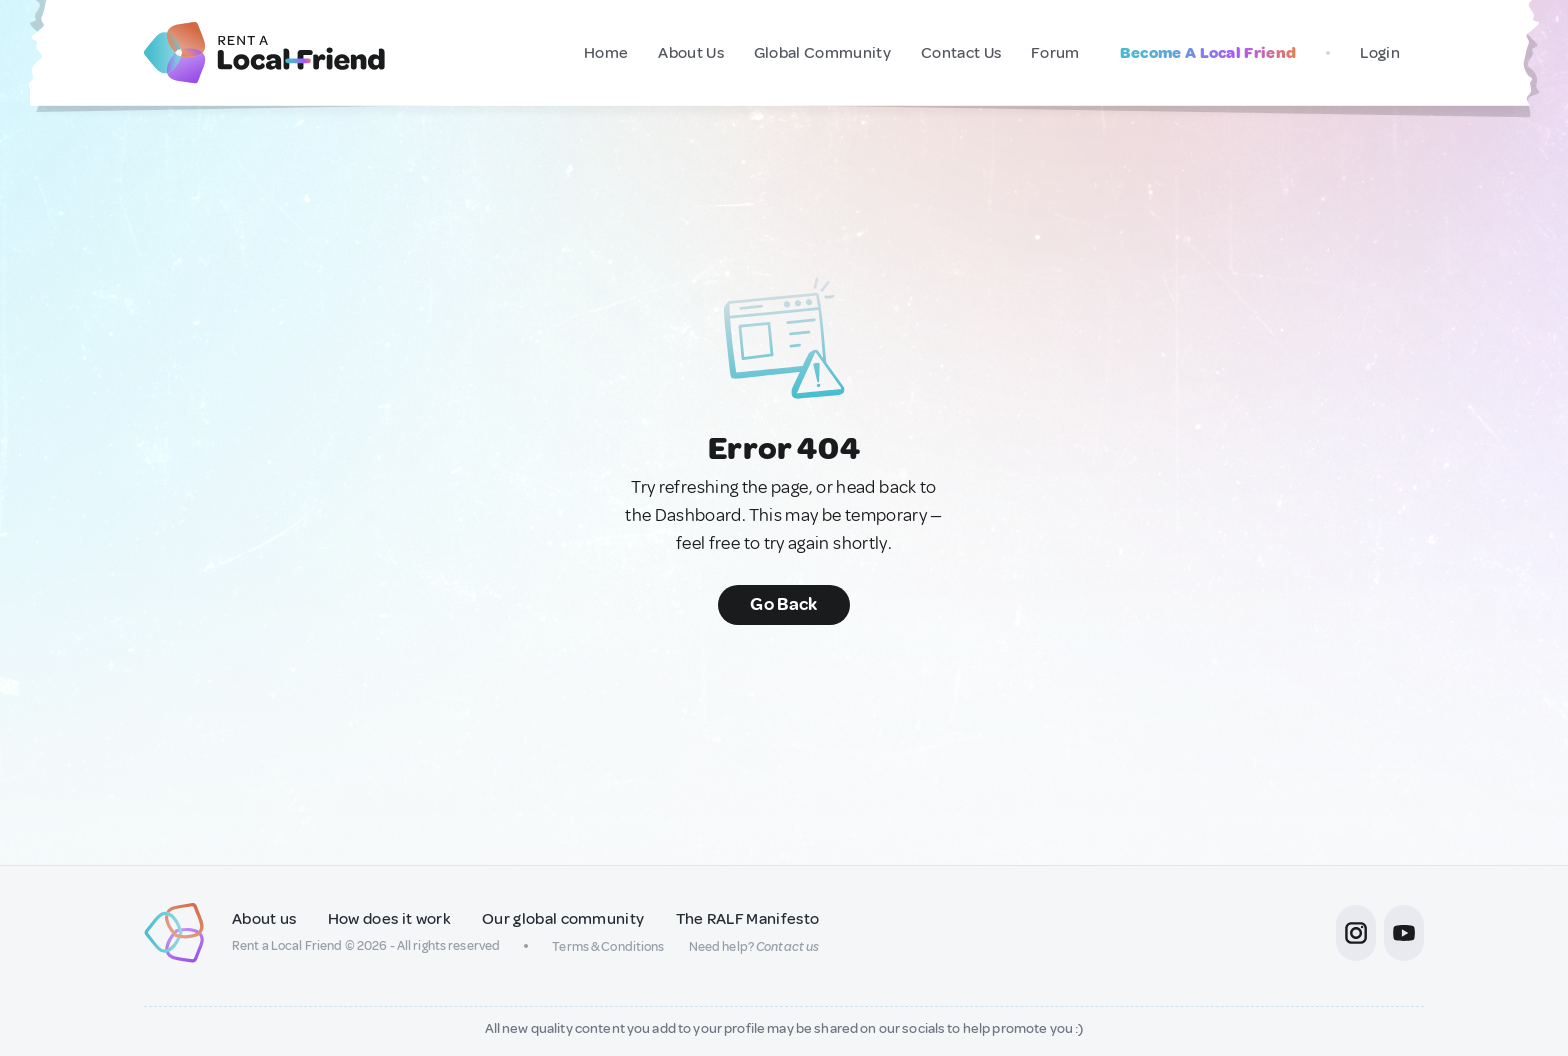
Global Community (822, 53)
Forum (1055, 53)
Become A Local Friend (1208, 53)
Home (606, 53)
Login (1380, 53)
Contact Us (961, 53)
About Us (691, 53)
